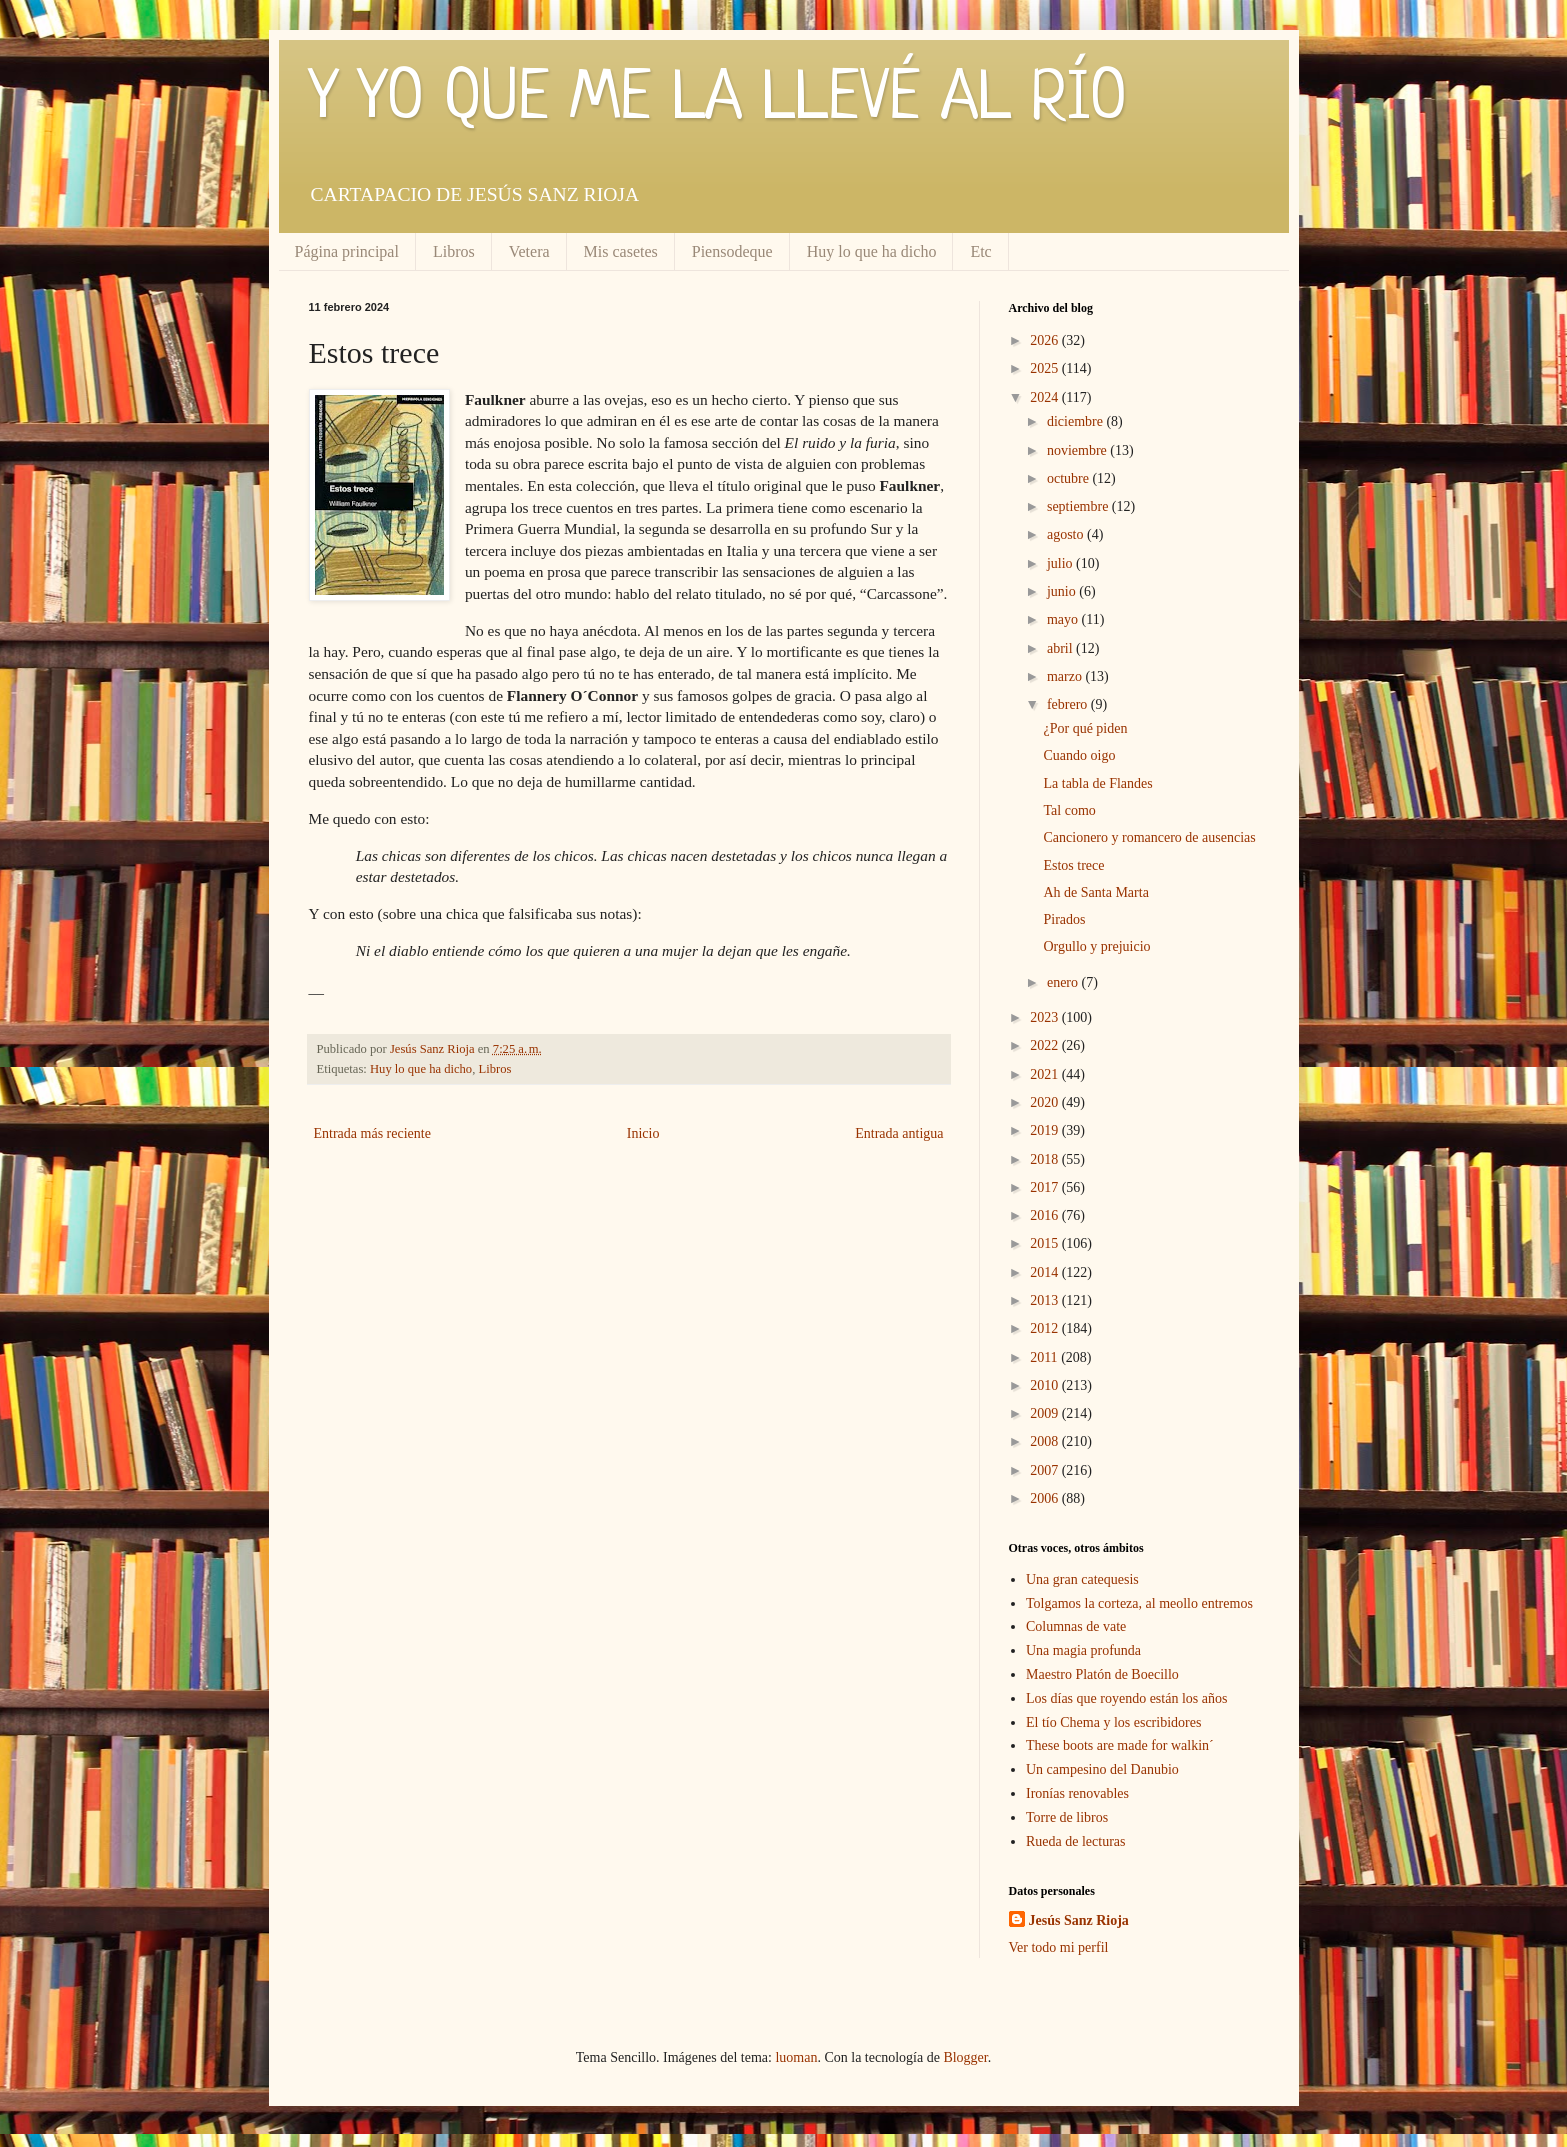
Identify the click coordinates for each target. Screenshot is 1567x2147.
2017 (1046, 1187)
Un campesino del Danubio (1102, 1769)
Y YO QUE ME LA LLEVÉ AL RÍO (718, 100)
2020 (1046, 1102)
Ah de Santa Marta (1095, 892)
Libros (454, 251)
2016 (1046, 1215)
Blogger (965, 2057)
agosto (1067, 534)
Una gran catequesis (1082, 1579)
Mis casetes (621, 251)
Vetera (529, 251)
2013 (1046, 1300)
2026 (1046, 340)
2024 (1046, 397)
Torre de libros (1067, 1817)
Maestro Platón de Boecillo (1102, 1674)
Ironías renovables (1077, 1793)
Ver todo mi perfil (1059, 1947)
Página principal (347, 251)
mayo (1064, 619)
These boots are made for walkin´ (1120, 1745)
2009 (1046, 1413)
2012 (1046, 1328)
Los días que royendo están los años (1126, 1698)
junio (1063, 591)
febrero (1069, 704)
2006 (1046, 1498)
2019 (1046, 1130)
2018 (1046, 1159)
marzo (1066, 676)
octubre (1069, 478)
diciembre (1076, 421)
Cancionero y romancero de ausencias (1149, 837)
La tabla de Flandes (1097, 783)
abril (1061, 648)
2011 (1045, 1357)
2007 (1046, 1470)
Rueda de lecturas (1076, 1841)
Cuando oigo (1079, 755)
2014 (1046, 1272)
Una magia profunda (1083, 1650)
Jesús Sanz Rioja (1079, 1920)
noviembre (1078, 450)
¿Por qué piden (1085, 728)
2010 (1046, 1385)
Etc (980, 251)
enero (1064, 982)
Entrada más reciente (372, 1133)
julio (1061, 563)
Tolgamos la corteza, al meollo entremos (1139, 1603)
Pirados (1064, 919)
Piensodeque (732, 251)
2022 (1046, 1045)
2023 (1046, 1017)
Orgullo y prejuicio (1096, 946)
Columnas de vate (1076, 1626)
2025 (1046, 368)
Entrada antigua (899, 1133)
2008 (1046, 1441)
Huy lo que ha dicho (872, 251)
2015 (1046, 1243)
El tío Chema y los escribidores (1113, 1722)
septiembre (1079, 506)
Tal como (1069, 810)
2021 (1046, 1074)
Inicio (643, 1133)
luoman (796, 2057)
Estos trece (1073, 865)
